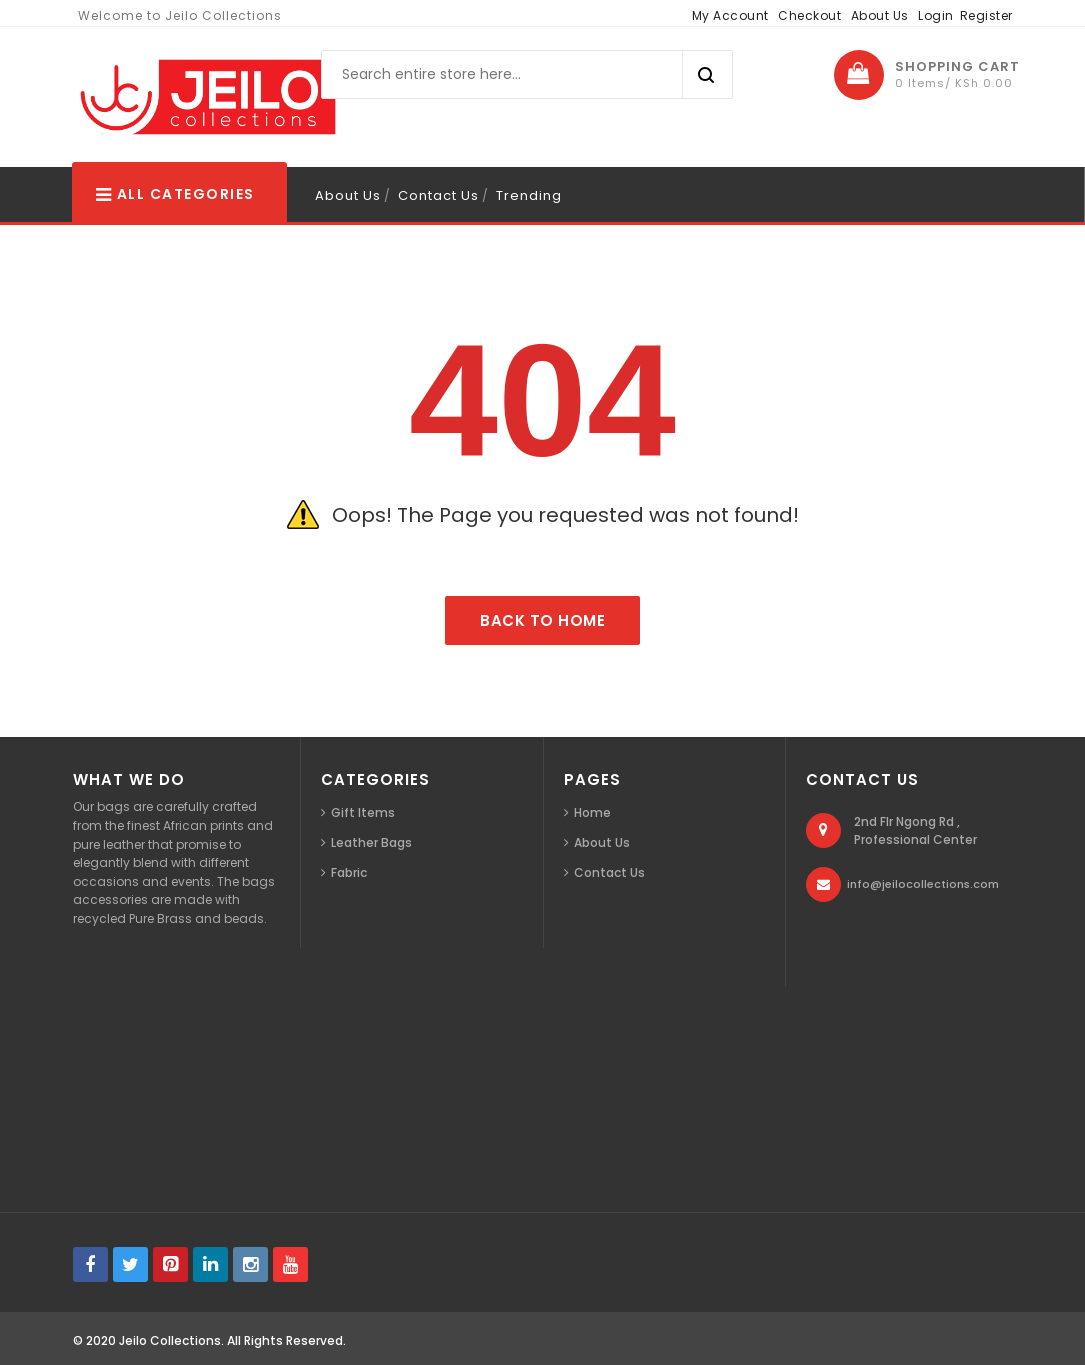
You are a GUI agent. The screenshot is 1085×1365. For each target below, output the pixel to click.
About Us (880, 15)
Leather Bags (371, 842)
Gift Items (363, 812)
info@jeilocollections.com (923, 884)
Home (592, 812)
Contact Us (438, 195)
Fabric (349, 872)
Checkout (809, 15)
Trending (529, 195)
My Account (730, 15)
